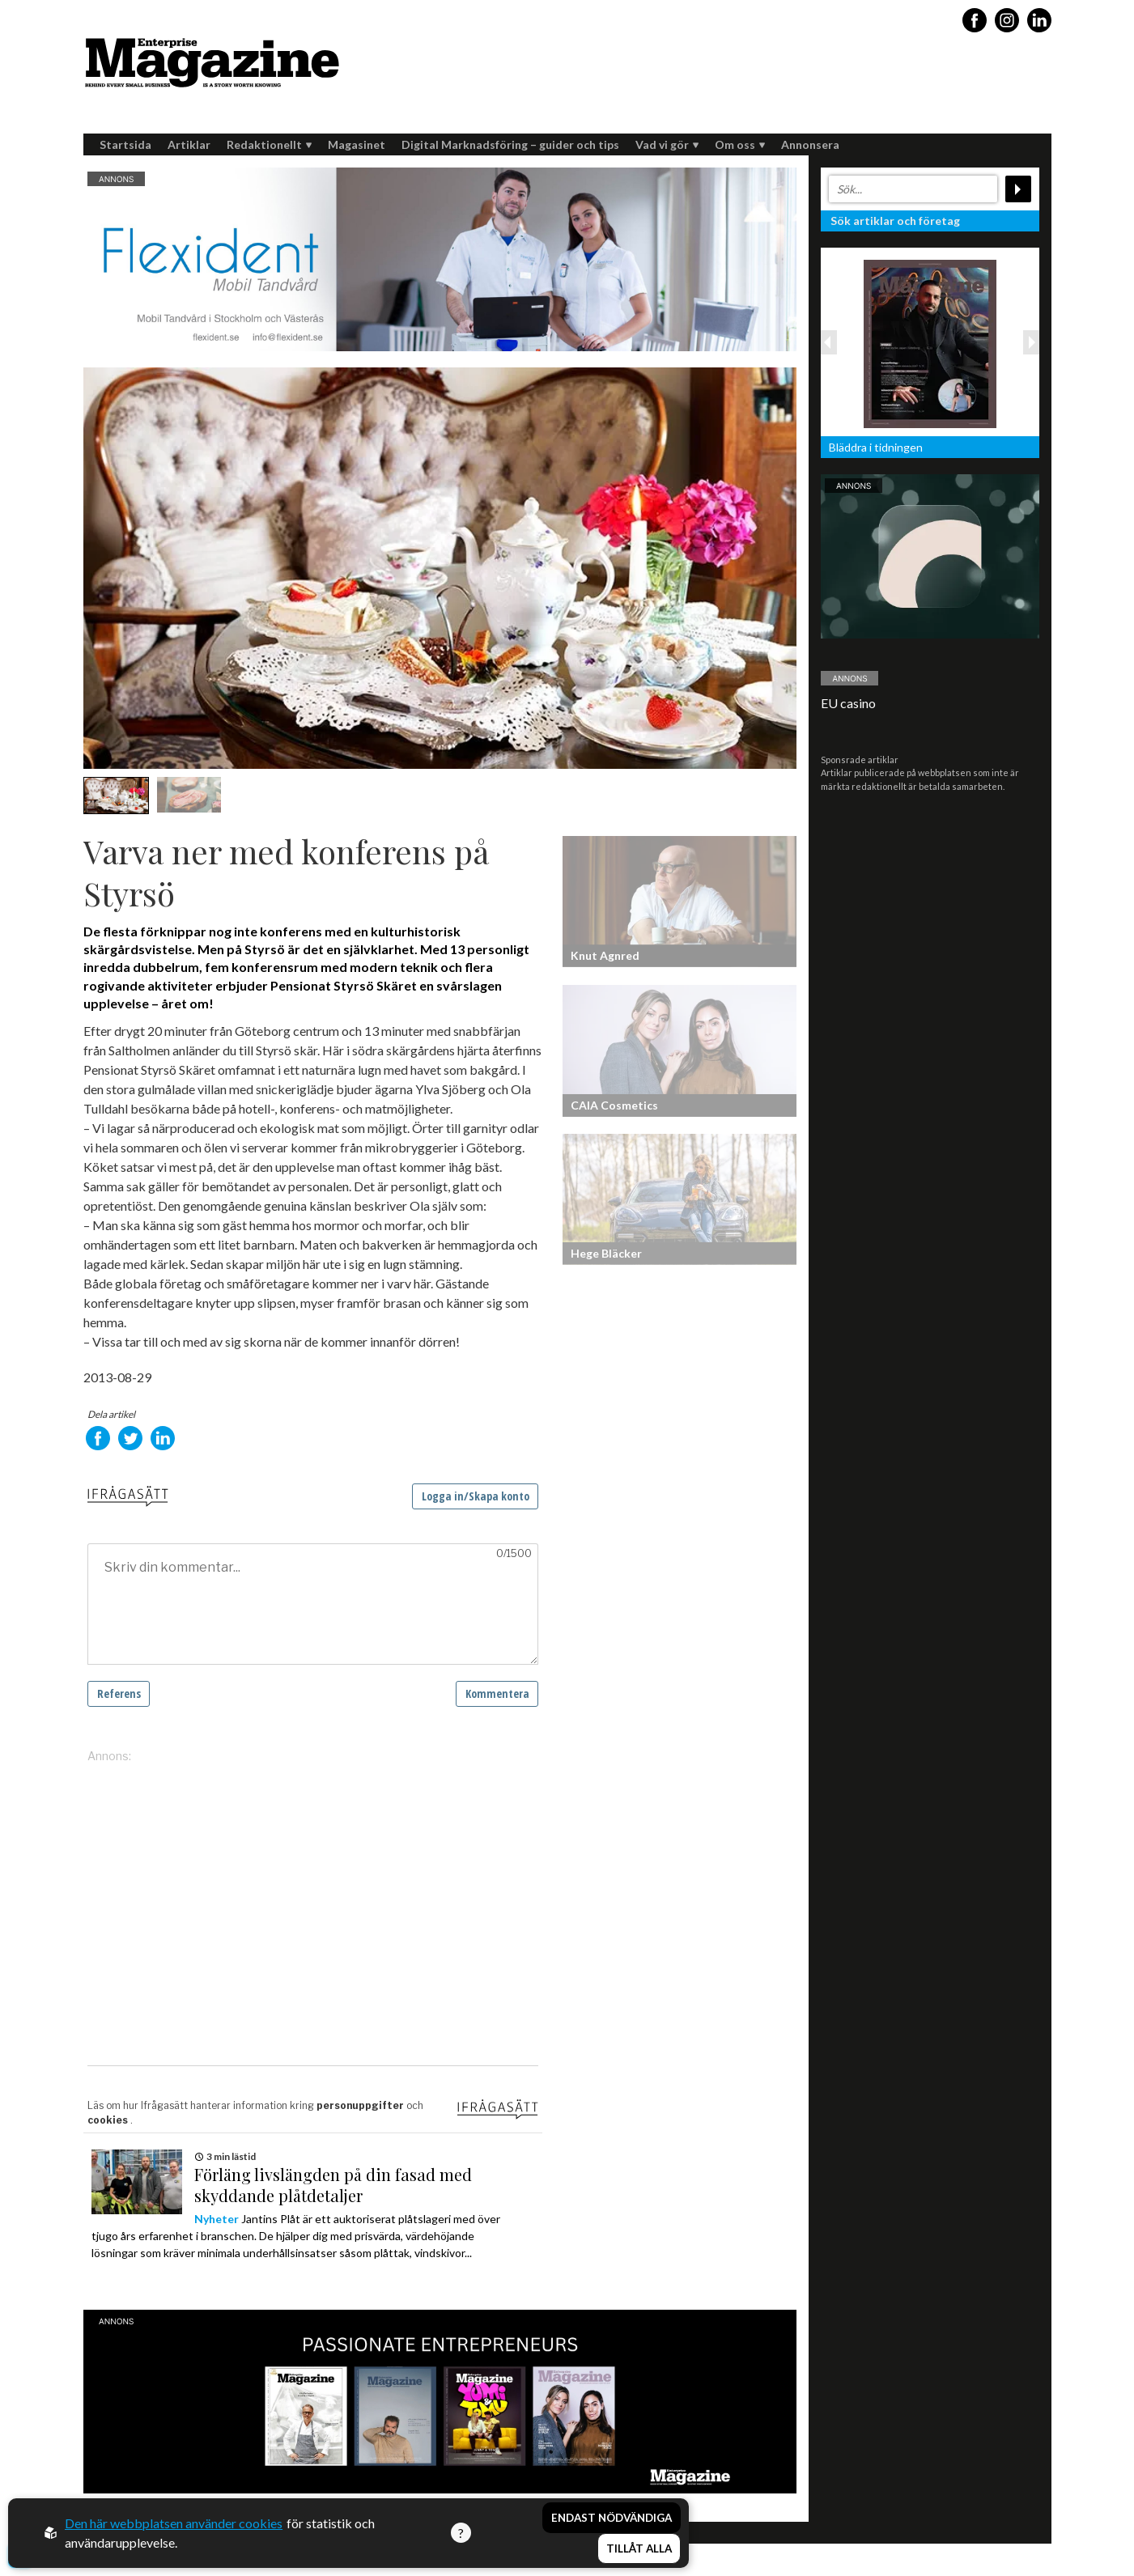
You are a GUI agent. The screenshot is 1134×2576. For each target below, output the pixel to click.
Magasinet (356, 144)
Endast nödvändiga (611, 2517)
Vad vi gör (667, 144)
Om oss (740, 144)
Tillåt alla (639, 2548)
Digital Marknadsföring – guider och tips (510, 144)
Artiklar (189, 144)
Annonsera (810, 144)
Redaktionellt (269, 144)
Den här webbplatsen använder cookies (173, 2523)
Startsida (125, 144)
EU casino (848, 703)
